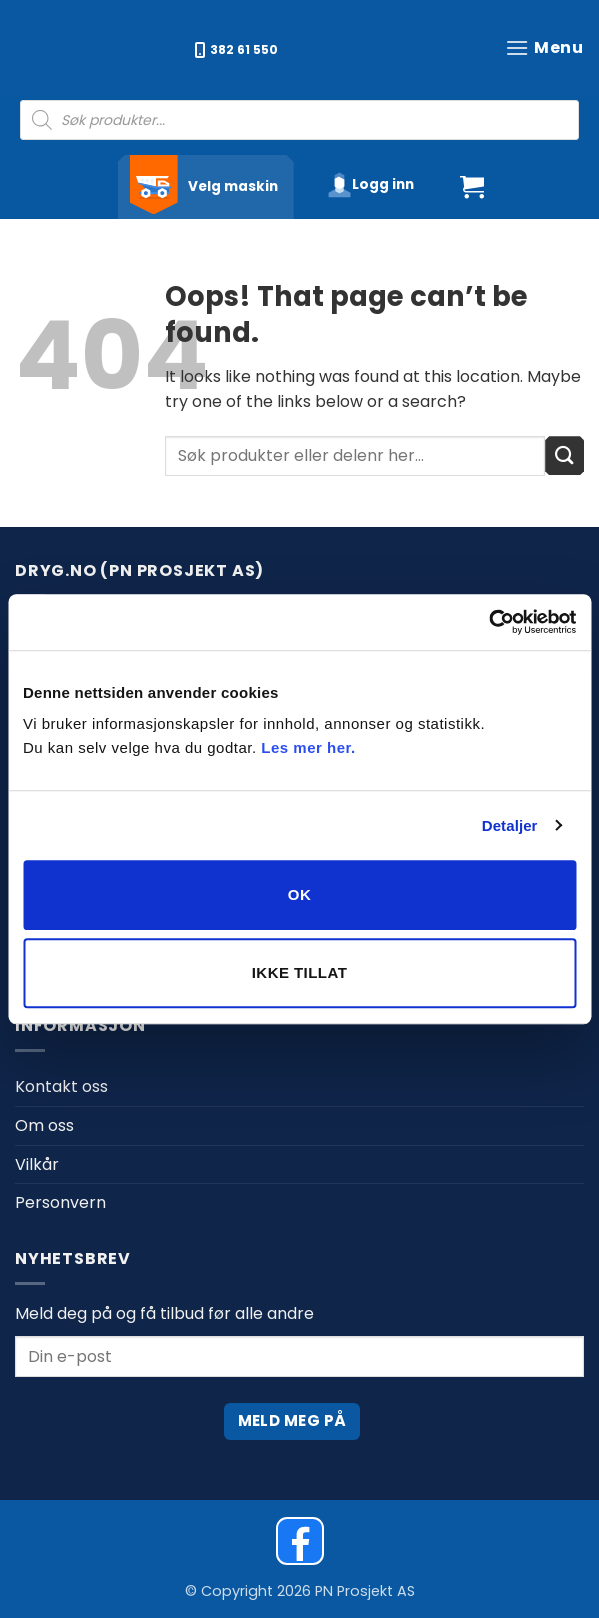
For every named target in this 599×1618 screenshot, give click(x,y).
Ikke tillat (300, 972)
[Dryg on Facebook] (300, 1541)
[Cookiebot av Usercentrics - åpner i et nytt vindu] (488, 622)
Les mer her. (308, 747)
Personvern (60, 1202)
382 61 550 (236, 49)
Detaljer (510, 825)
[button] (544, 47)
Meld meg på (292, 1420)
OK (299, 894)
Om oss (44, 1125)
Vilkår (37, 1164)
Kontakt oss (61, 1086)
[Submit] (564, 455)
